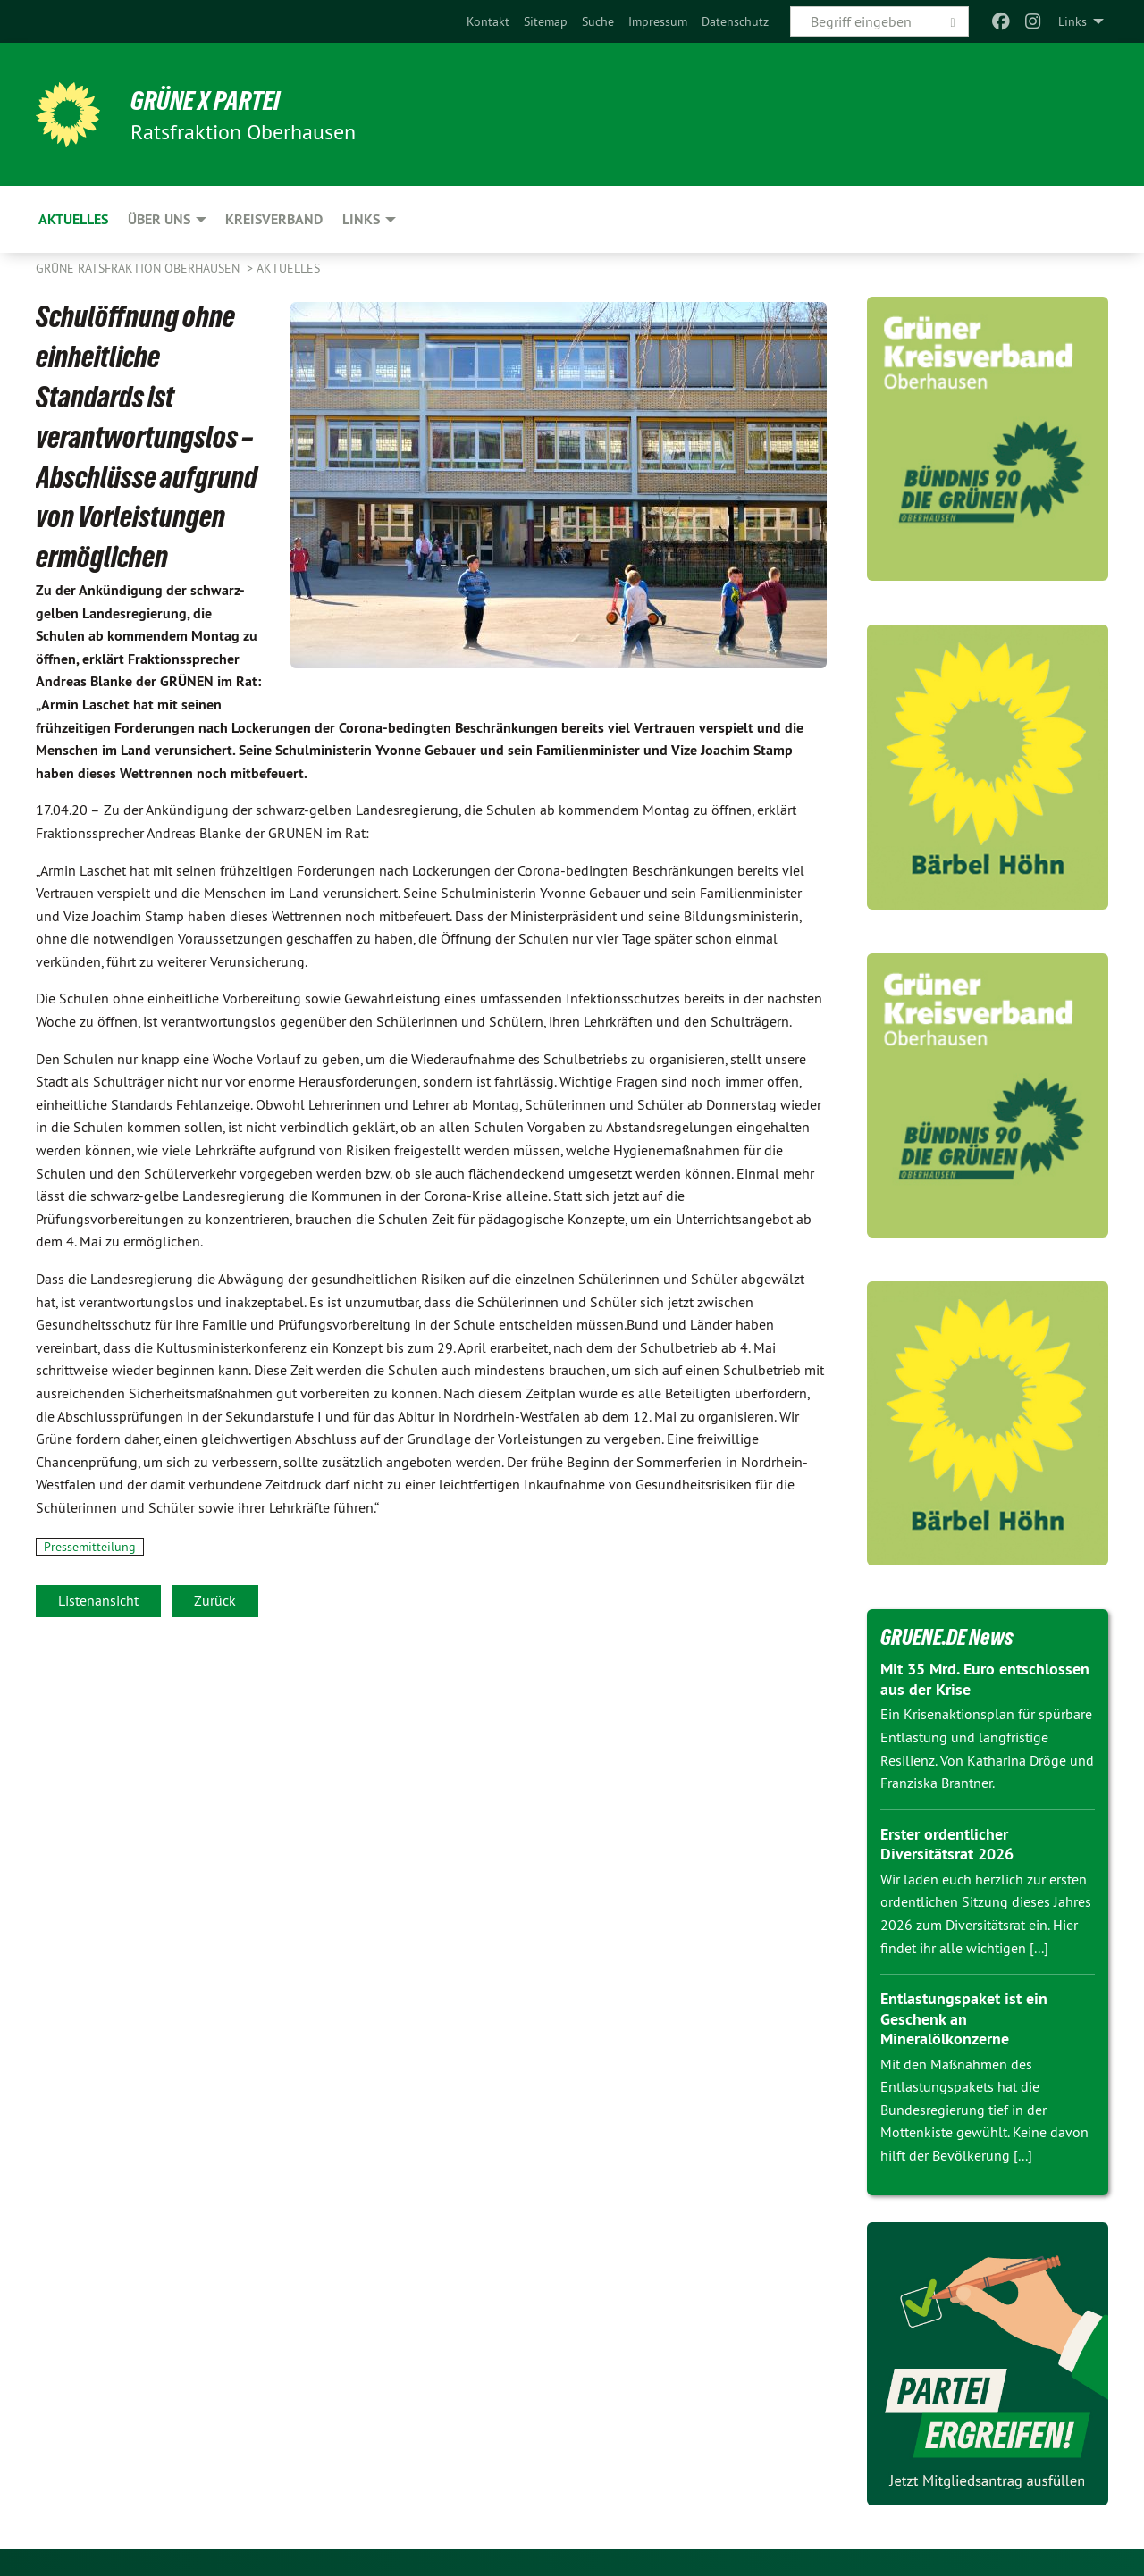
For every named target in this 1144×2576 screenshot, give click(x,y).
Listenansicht (98, 1600)
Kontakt (488, 21)
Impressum (657, 21)
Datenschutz (735, 21)
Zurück (215, 1600)
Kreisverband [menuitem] (274, 219)
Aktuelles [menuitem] (73, 219)
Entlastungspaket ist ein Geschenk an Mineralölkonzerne (963, 2018)
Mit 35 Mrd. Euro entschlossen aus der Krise (984, 1678)
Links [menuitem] (1072, 21)
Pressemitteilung (90, 1547)
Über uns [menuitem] (159, 219)
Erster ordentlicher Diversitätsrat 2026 (947, 1844)
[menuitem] (488, 21)
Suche (598, 21)
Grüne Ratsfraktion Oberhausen (139, 268)
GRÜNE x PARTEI (213, 100)
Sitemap (546, 21)
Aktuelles (288, 268)
